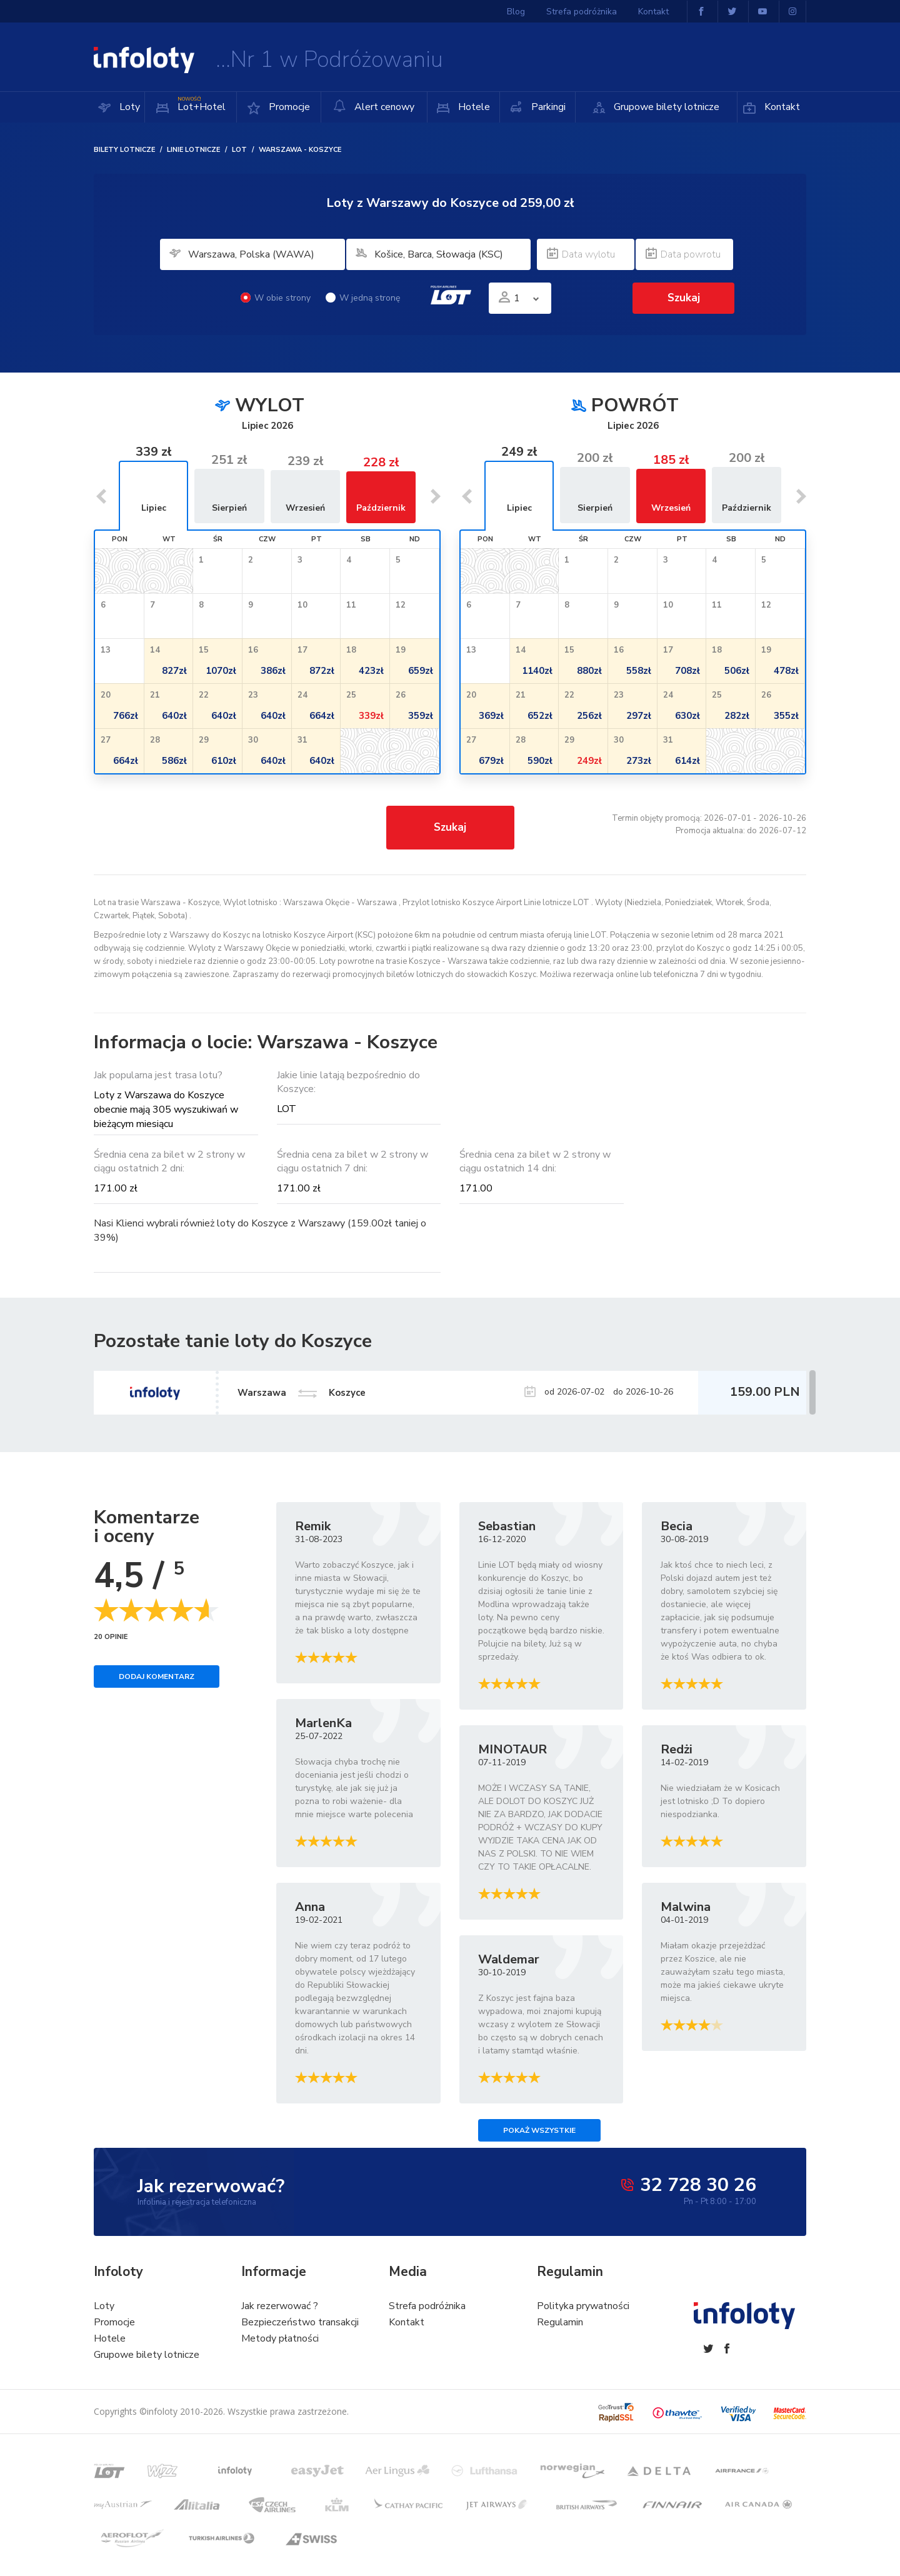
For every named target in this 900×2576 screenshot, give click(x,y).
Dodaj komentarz (156, 1676)
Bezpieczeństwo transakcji (300, 2322)
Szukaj (684, 298)
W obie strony (276, 298)
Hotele (473, 107)
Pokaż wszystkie (539, 2130)
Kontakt (781, 107)
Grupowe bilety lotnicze (665, 107)
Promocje (288, 107)
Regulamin (560, 2322)
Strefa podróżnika (581, 12)
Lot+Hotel (200, 103)
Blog (516, 12)
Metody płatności (280, 2338)
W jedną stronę (363, 298)
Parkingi (547, 107)
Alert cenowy (373, 106)
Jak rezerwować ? (279, 2306)
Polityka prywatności (583, 2306)
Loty (128, 107)
